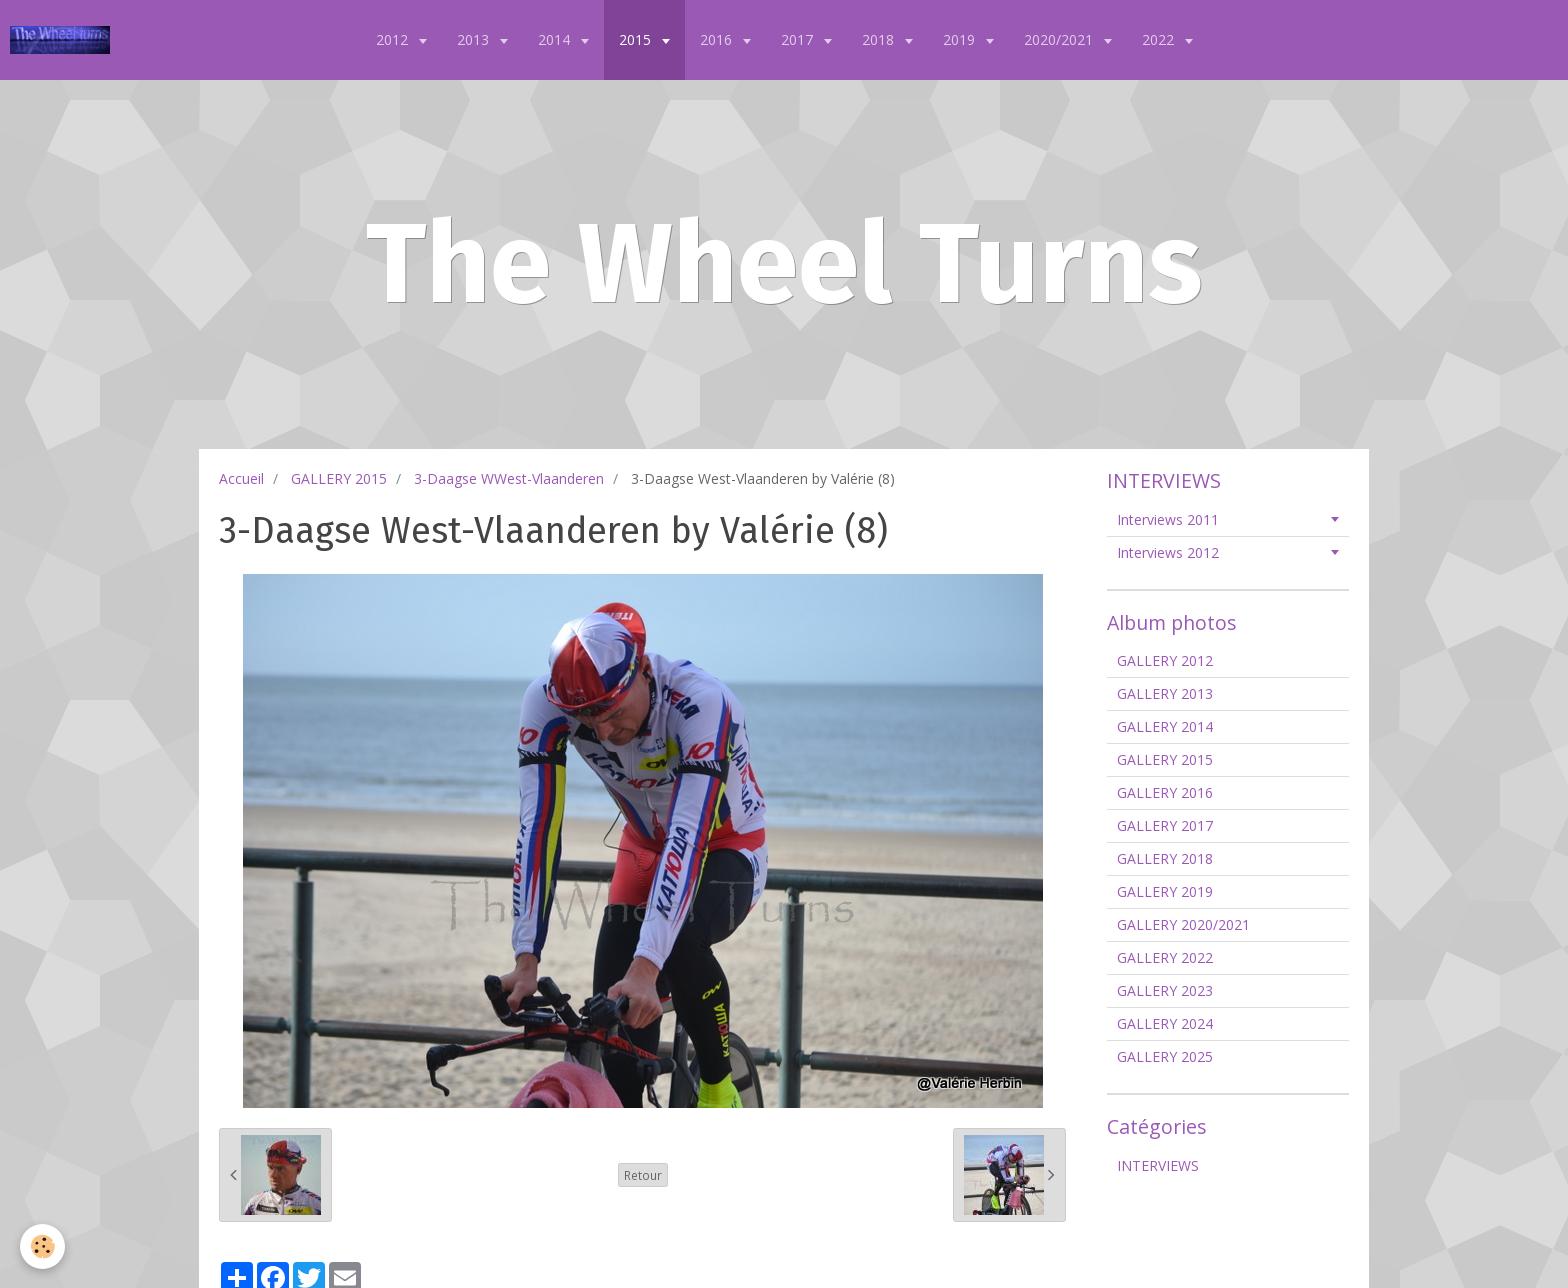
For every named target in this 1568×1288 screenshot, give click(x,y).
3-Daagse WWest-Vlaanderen (509, 478)
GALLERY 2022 (1165, 957)
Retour (643, 1175)
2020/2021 (1060, 39)
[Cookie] (42, 1246)
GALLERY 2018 (1165, 858)
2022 (1160, 39)
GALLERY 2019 (1165, 891)
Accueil (241, 478)
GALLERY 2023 (1165, 990)
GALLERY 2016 (1165, 792)
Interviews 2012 (1168, 552)
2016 (718, 39)
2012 (394, 39)
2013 (475, 39)
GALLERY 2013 (1165, 693)
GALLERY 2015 (339, 478)
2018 (880, 39)
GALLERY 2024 (1165, 1023)
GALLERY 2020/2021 (1183, 924)
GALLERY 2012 (1165, 660)
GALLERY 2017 (1165, 825)
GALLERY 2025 (1165, 1056)
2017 (799, 39)
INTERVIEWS (1158, 1165)
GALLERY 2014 (1165, 726)
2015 (637, 39)
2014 (556, 39)
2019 (961, 39)
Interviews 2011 (1168, 519)
